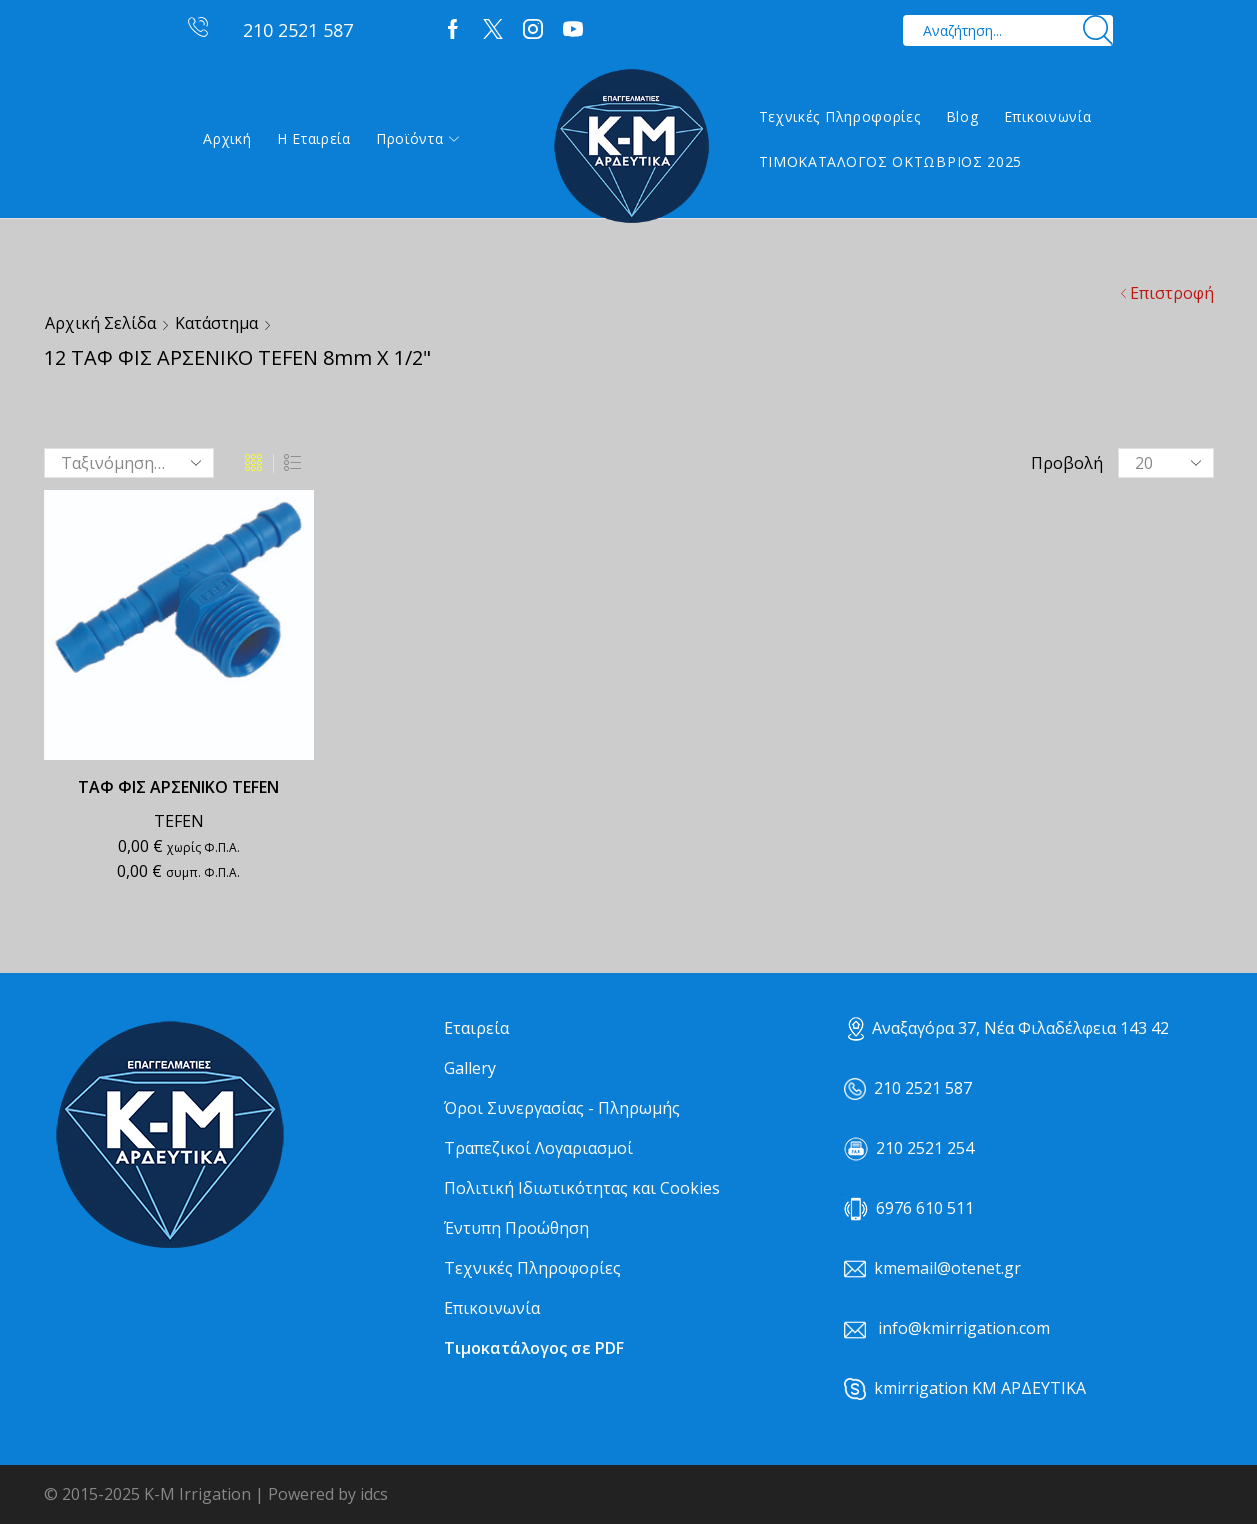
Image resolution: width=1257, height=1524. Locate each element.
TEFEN (179, 821)
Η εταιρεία (314, 138)
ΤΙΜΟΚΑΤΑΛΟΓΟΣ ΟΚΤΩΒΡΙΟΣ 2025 (891, 161)
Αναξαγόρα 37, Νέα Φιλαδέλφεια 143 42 (1008, 1028)
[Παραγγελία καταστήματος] (129, 463)
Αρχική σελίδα (100, 323)
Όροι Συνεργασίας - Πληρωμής (562, 1108)
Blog (962, 116)
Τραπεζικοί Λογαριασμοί (538, 1148)
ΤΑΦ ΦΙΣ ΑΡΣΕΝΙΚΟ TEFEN (178, 787)
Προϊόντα (417, 138)
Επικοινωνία (1048, 116)
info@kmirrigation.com (964, 1328)
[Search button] (1097, 30)
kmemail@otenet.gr (947, 1268)
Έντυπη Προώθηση (516, 1228)
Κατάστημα (216, 323)
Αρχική (227, 138)
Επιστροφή (1172, 293)
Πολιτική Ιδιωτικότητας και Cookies (582, 1188)
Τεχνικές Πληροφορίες (840, 116)
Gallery (470, 1068)
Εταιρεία (476, 1028)
